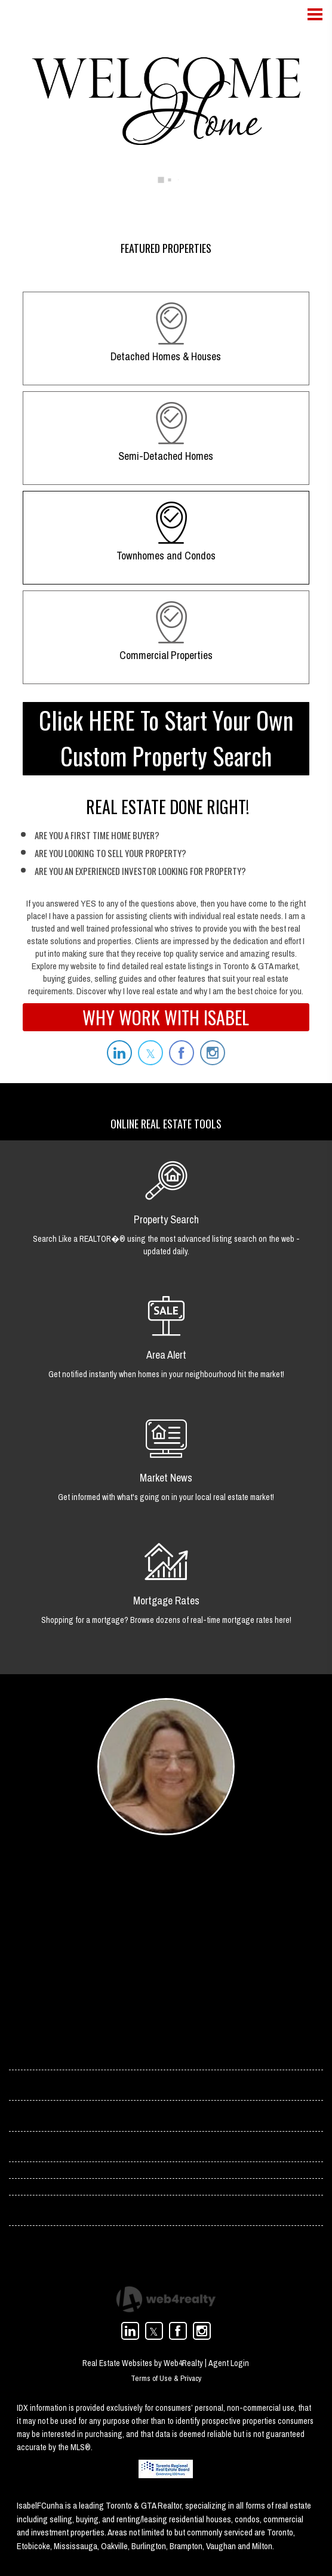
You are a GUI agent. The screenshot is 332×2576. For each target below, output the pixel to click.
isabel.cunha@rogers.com (147, 1934)
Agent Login (228, 2374)
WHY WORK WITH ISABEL (165, 1017)
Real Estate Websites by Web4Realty (142, 2374)
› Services (28, 2121)
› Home (23, 2055)
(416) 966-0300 (127, 1966)
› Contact (27, 2088)
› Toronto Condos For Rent (59, 2220)
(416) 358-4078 (127, 1950)
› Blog (21, 2154)
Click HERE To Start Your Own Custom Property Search (166, 738)
